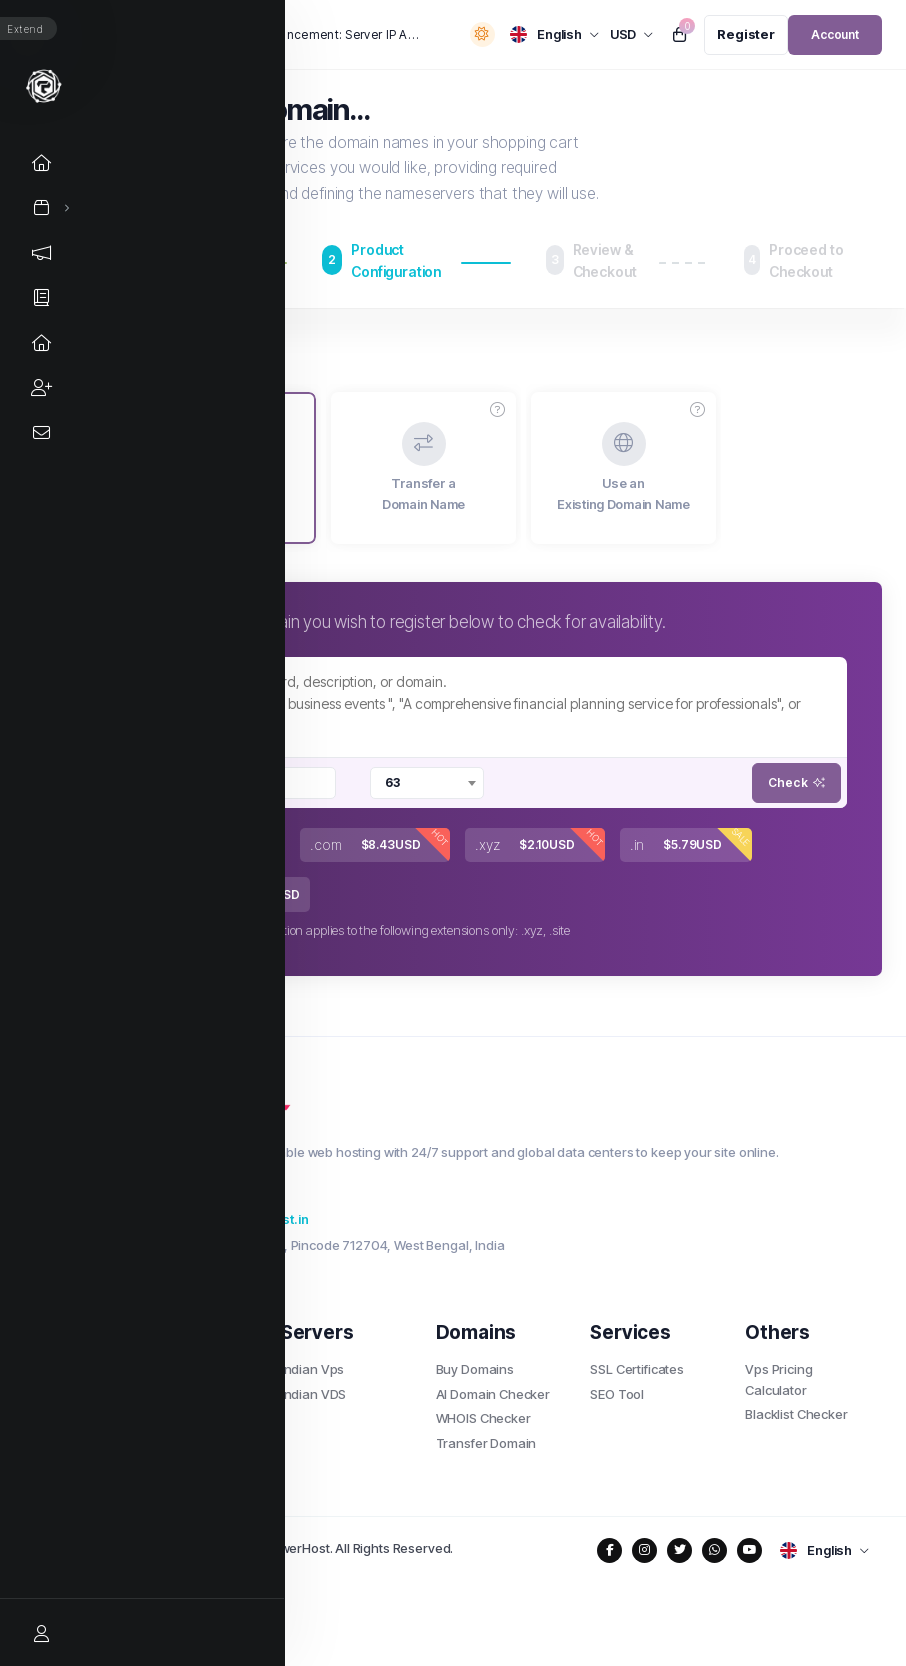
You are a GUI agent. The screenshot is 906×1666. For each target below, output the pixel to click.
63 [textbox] (392, 782)
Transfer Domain (486, 1443)
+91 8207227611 (185, 1193)
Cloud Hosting (168, 1418)
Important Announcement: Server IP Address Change (304, 34)
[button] (497, 410)
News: (151, 35)
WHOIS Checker (483, 1418)
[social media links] (609, 1550)
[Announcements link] (44, 252)
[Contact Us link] (44, 432)
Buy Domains (475, 1369)
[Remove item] (192, 782)
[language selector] (555, 34)
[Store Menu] (42, 207)
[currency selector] (632, 34)
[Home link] (44, 162)
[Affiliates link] (44, 387)
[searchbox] (254, 783)
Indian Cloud (163, 1443)
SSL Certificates (637, 1369)
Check (796, 782)
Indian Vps (313, 1369)
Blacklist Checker (796, 1414)
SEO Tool (617, 1394)
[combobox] (256, 783)
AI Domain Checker (493, 1394)
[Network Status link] (44, 342)
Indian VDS (314, 1394)
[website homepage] (498, 1114)
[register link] (746, 35)
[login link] (835, 35)
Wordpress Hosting (183, 1394)
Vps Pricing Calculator (778, 1379)
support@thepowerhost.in (217, 1219)
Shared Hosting (172, 1369)
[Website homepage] (44, 85)
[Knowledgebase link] (44, 297)
